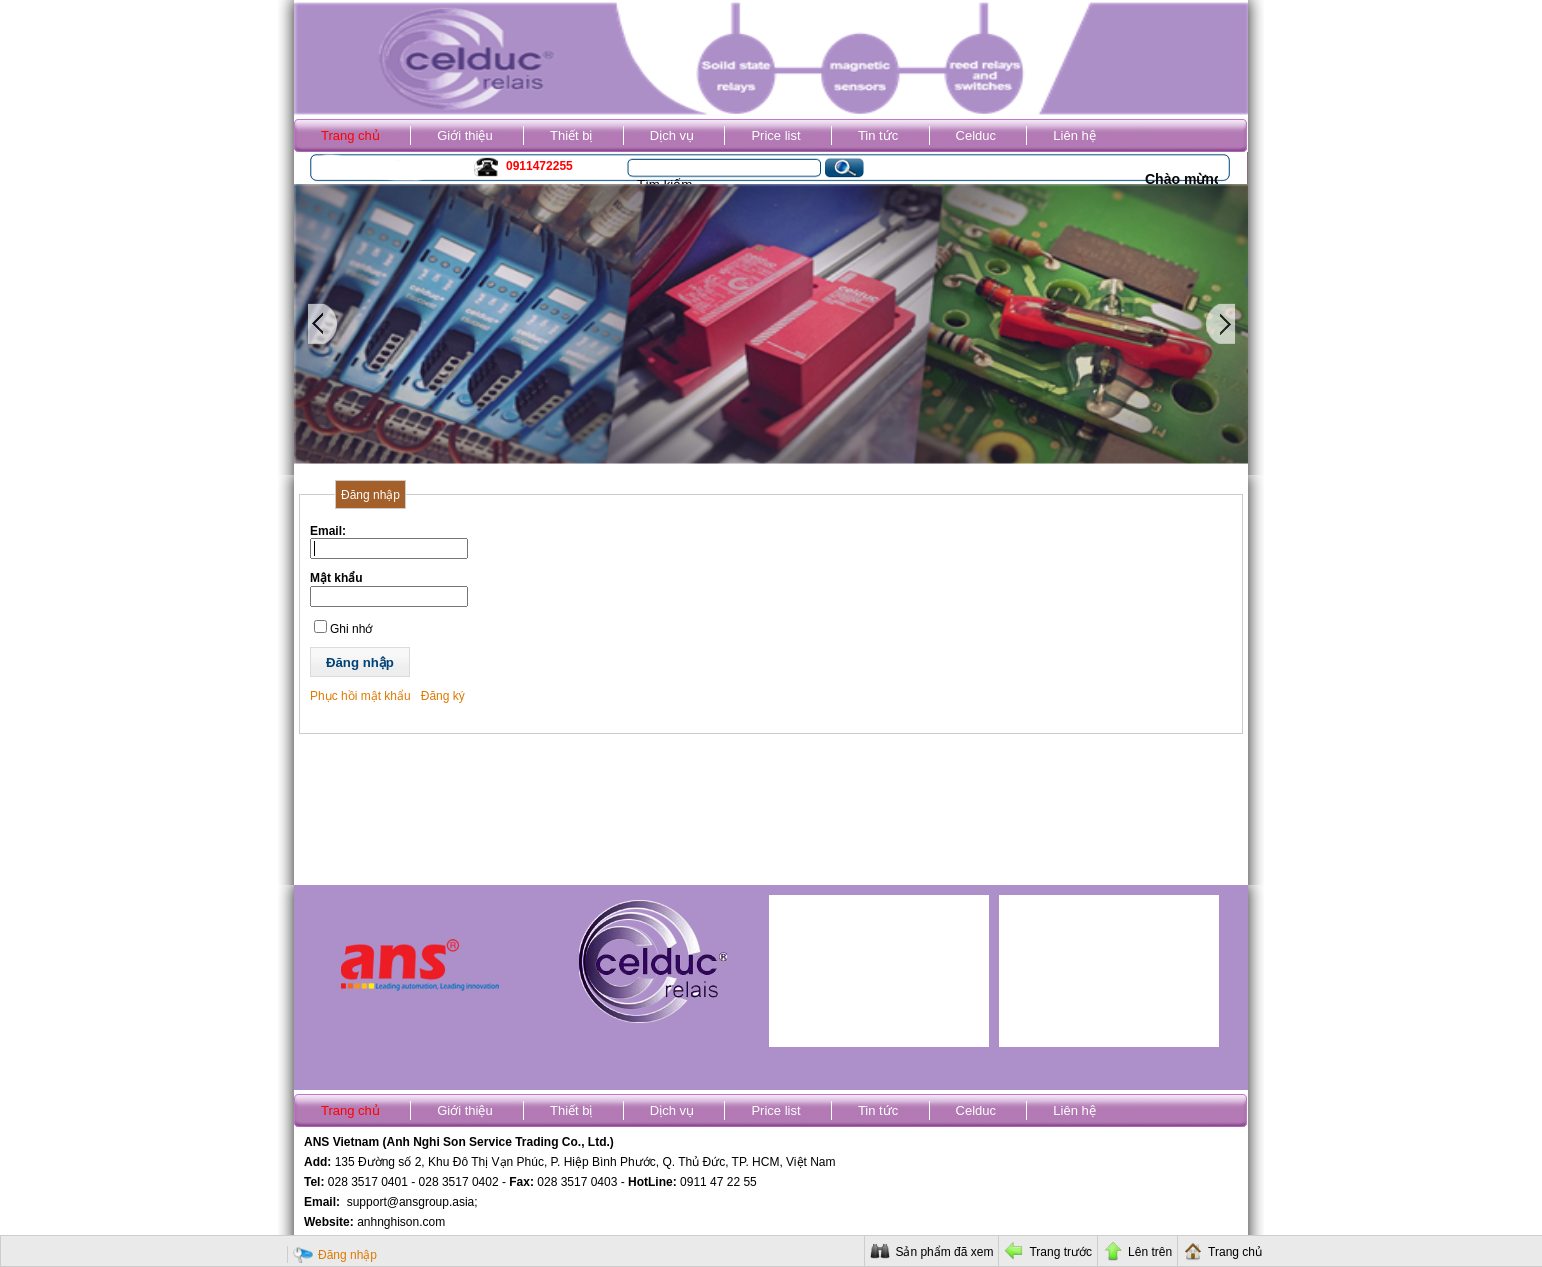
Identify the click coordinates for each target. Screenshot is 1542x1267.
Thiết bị (571, 135)
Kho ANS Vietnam (373, 168)
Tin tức (878, 135)
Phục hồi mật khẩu (360, 696)
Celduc (976, 135)
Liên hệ (1074, 135)
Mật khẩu (336, 578)
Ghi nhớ (351, 629)
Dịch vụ (672, 135)
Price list (775, 135)
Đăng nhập (347, 1255)
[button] (360, 662)
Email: (328, 531)
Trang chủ (350, 135)
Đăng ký (443, 696)
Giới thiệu (464, 135)
